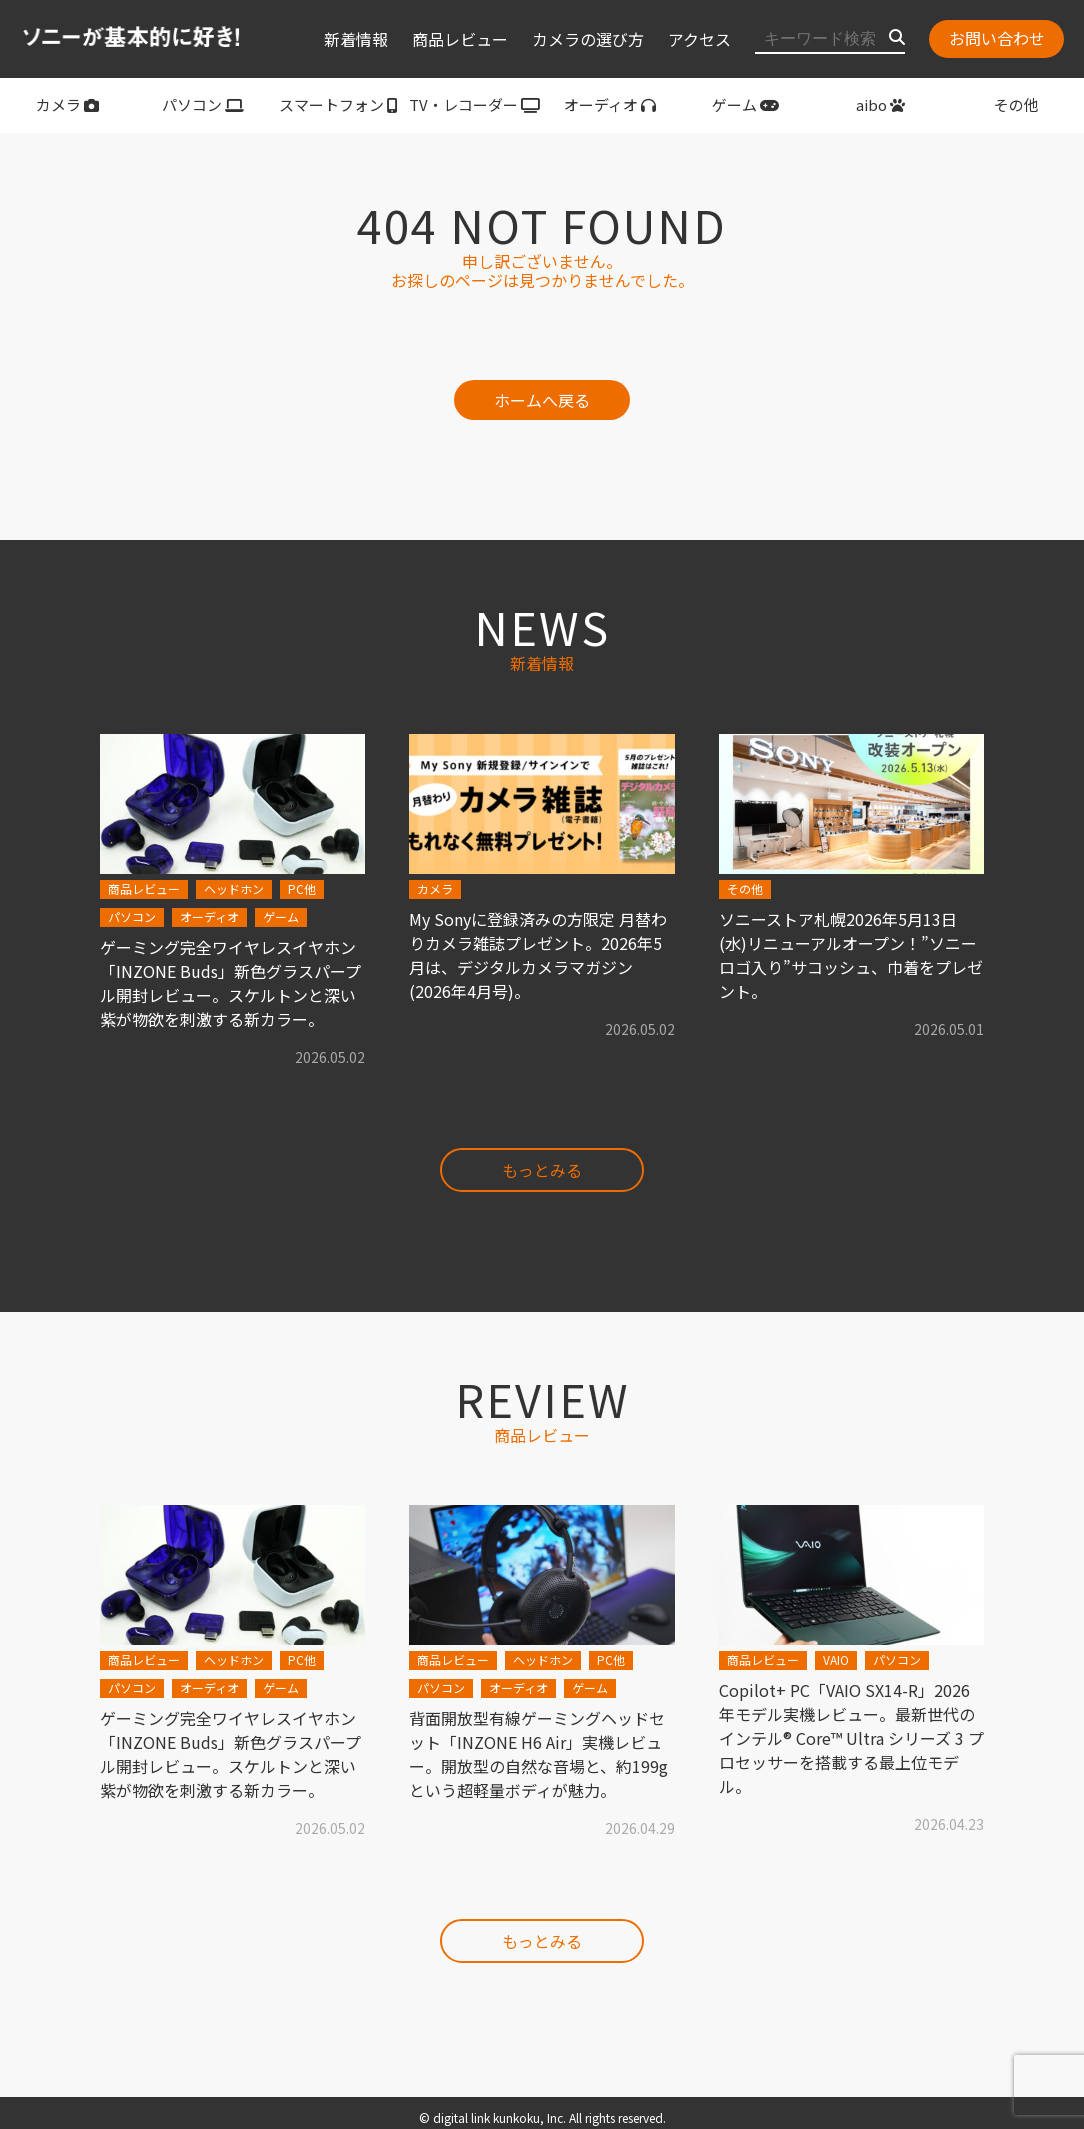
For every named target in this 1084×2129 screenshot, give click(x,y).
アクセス (699, 39)
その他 (1016, 104)
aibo (880, 104)
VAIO (836, 1659)
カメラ (67, 104)
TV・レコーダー (474, 104)
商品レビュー (460, 39)
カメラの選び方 (588, 39)
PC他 (302, 888)
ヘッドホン (234, 888)
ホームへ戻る (542, 400)
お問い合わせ (997, 38)
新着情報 (356, 39)
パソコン (203, 104)
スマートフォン (338, 104)
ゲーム (745, 104)
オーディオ (610, 104)
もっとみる (542, 1170)
